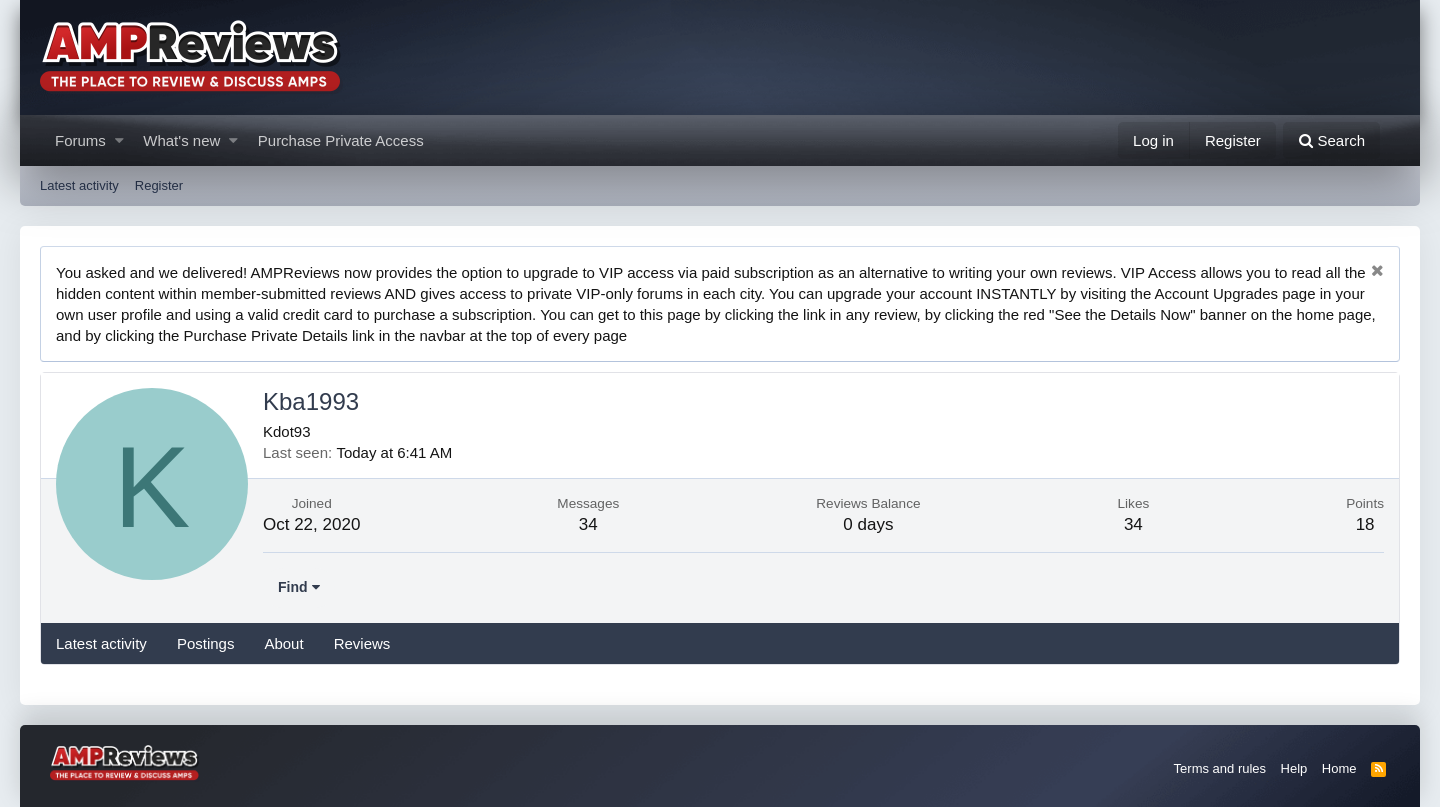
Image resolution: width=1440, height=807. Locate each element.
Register (159, 185)
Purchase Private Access (341, 140)
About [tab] (283, 643)
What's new (181, 140)
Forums (80, 140)
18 (1365, 524)
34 (588, 524)
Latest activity (79, 185)
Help (1294, 768)
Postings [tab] (206, 643)
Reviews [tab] (362, 643)
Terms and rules (1220, 768)
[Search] (1331, 140)
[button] (119, 140)
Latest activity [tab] (101, 643)
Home (1339, 768)
